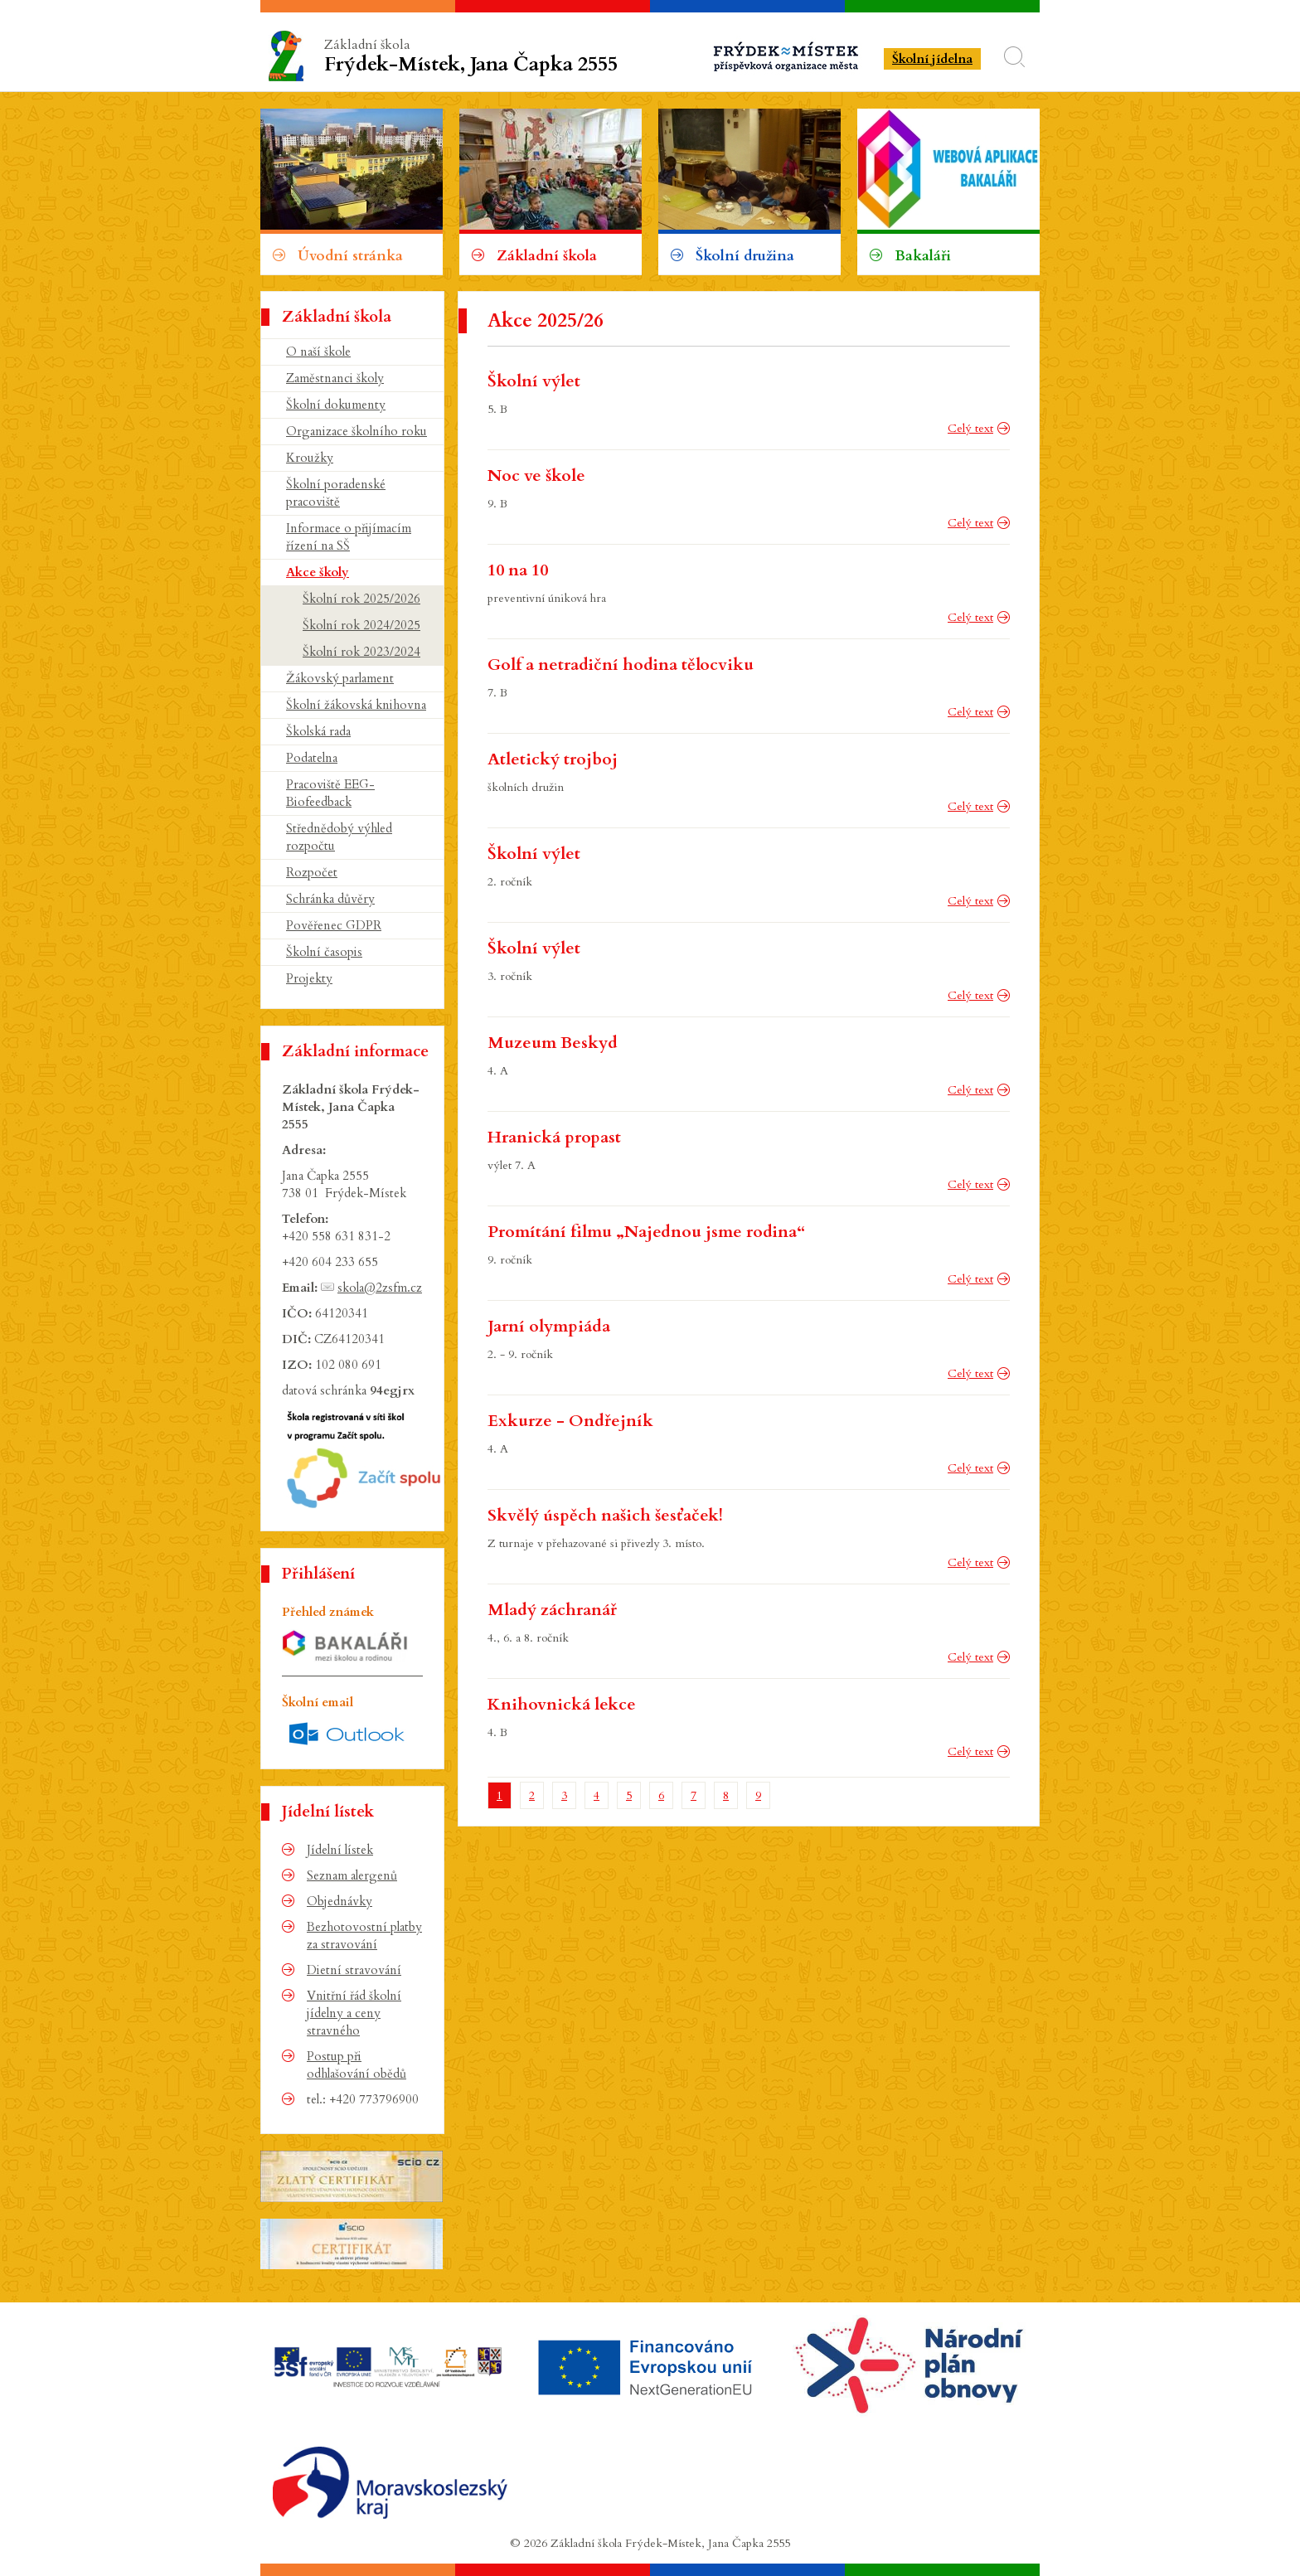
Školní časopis (324, 952)
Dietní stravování (354, 1970)
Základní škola (473, 57)
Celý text (970, 428)
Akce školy (317, 572)
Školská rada (318, 731)
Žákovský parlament (340, 678)
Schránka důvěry (330, 898)
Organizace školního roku (356, 431)
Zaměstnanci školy (335, 378)
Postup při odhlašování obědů (356, 2065)
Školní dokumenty (336, 404)
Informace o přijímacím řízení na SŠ (348, 537)
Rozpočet (311, 872)
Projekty (309, 978)
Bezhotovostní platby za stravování (364, 1936)
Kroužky (309, 457)
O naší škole (318, 351)
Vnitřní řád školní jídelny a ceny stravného (354, 2013)
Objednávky (339, 1901)
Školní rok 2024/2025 (361, 625)
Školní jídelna (932, 59)
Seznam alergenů (352, 1875)
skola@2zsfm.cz (379, 1287)
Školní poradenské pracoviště (336, 493)
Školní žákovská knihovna (356, 704)
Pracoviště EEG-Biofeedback (330, 793)
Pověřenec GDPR (333, 925)
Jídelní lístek (340, 1849)
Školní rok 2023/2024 (361, 651)
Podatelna (311, 758)
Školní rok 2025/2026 (361, 598)
